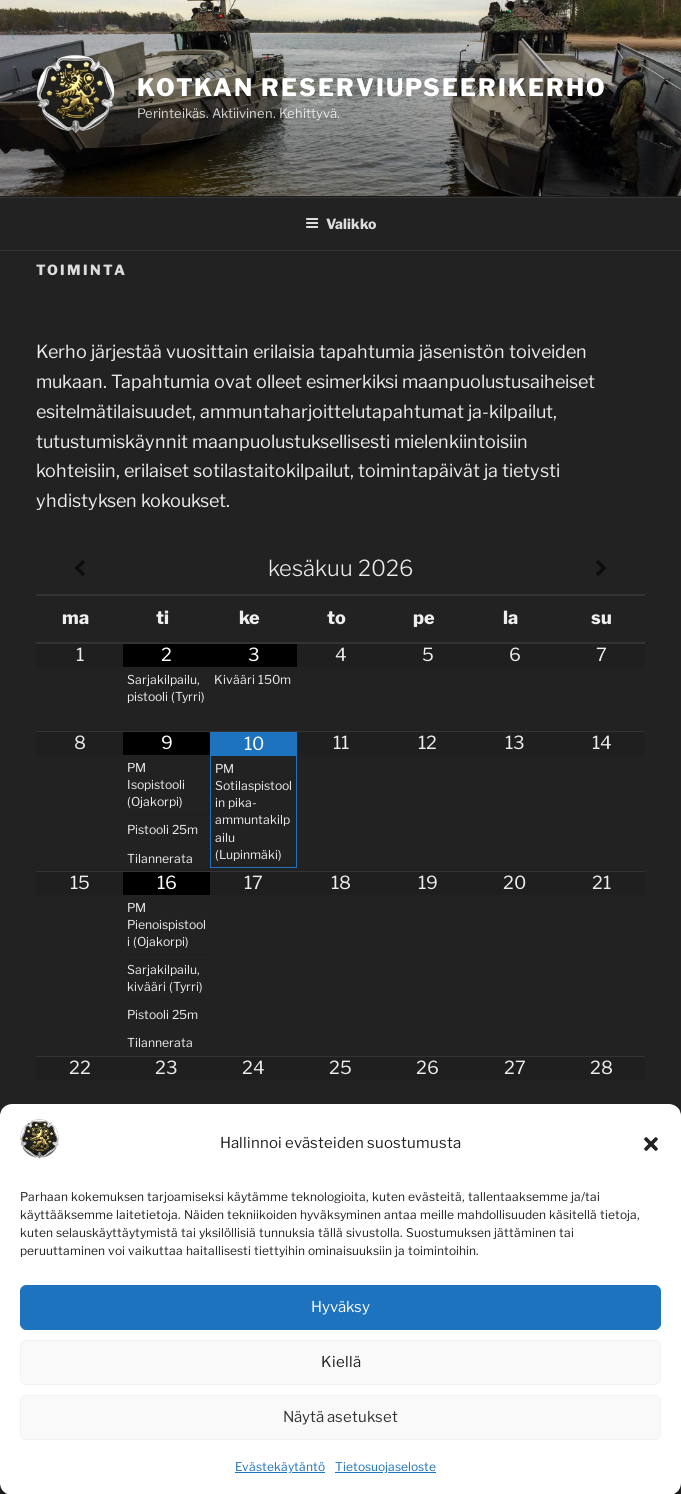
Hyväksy (340, 1325)
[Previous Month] (79, 569)
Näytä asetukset (340, 1435)
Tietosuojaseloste (385, 1483)
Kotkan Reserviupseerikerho (372, 87)
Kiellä (341, 1380)
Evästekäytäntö (280, 1483)
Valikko (340, 223)
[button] (651, 1161)
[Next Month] (601, 569)
